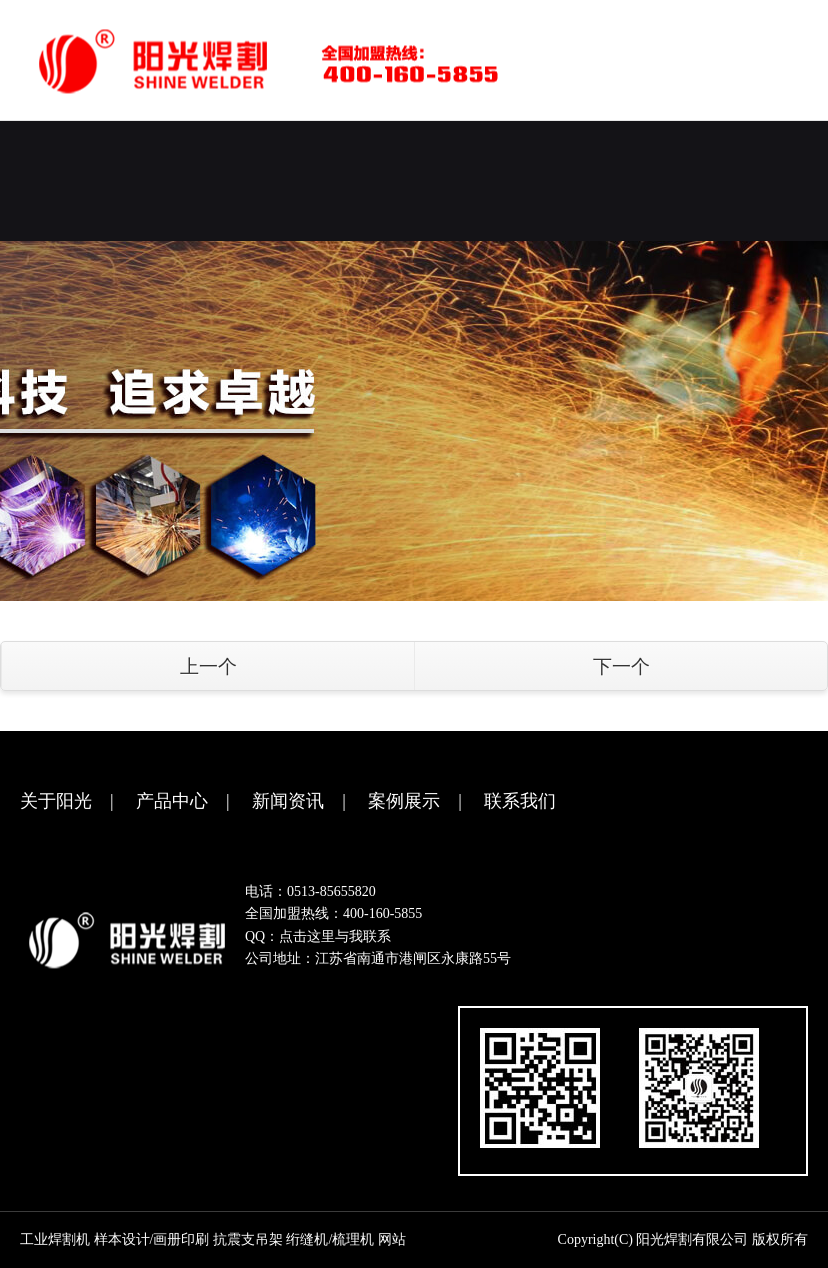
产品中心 (172, 801)
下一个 (621, 666)
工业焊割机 (55, 1239)
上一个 (208, 666)
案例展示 (404, 801)
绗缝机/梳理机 (330, 1239)
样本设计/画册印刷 (152, 1239)
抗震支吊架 (248, 1239)
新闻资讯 (288, 801)
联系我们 (520, 801)
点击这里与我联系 (335, 936)
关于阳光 (56, 801)
